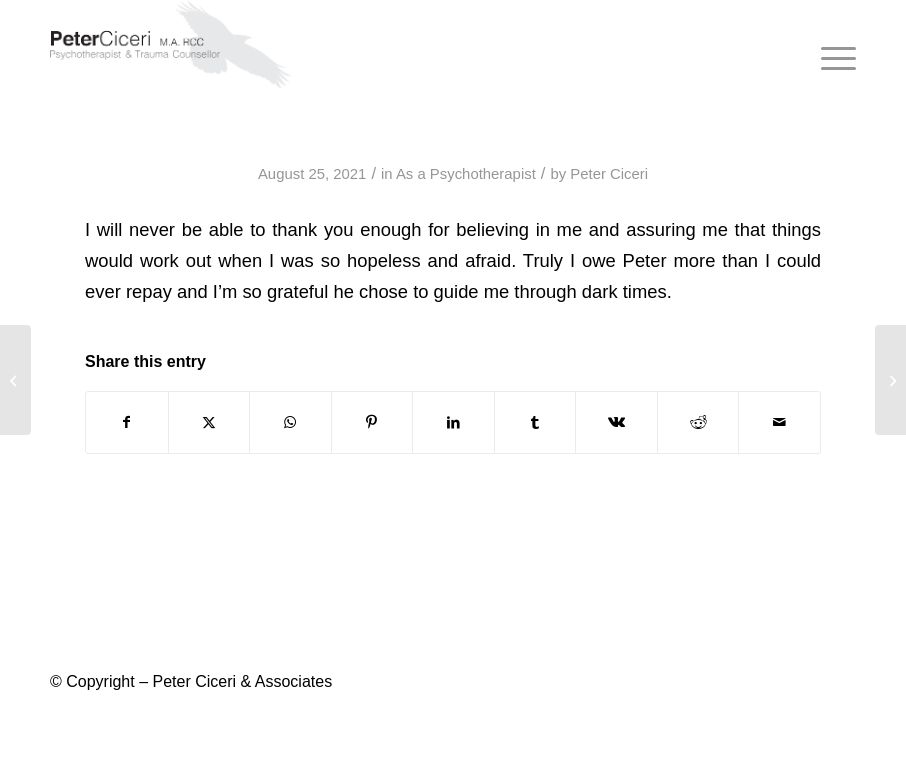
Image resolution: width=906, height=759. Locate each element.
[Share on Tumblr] (535, 422)
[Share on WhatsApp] (290, 422)
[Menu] (833, 59)
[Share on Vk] (616, 422)
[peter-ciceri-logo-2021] (171, 59)
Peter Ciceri (609, 174)
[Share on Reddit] (698, 422)
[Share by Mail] (779, 422)
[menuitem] (833, 59)
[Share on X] (209, 422)
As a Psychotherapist (466, 174)
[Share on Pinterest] (372, 422)
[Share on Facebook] (127, 422)
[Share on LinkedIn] (453, 422)
